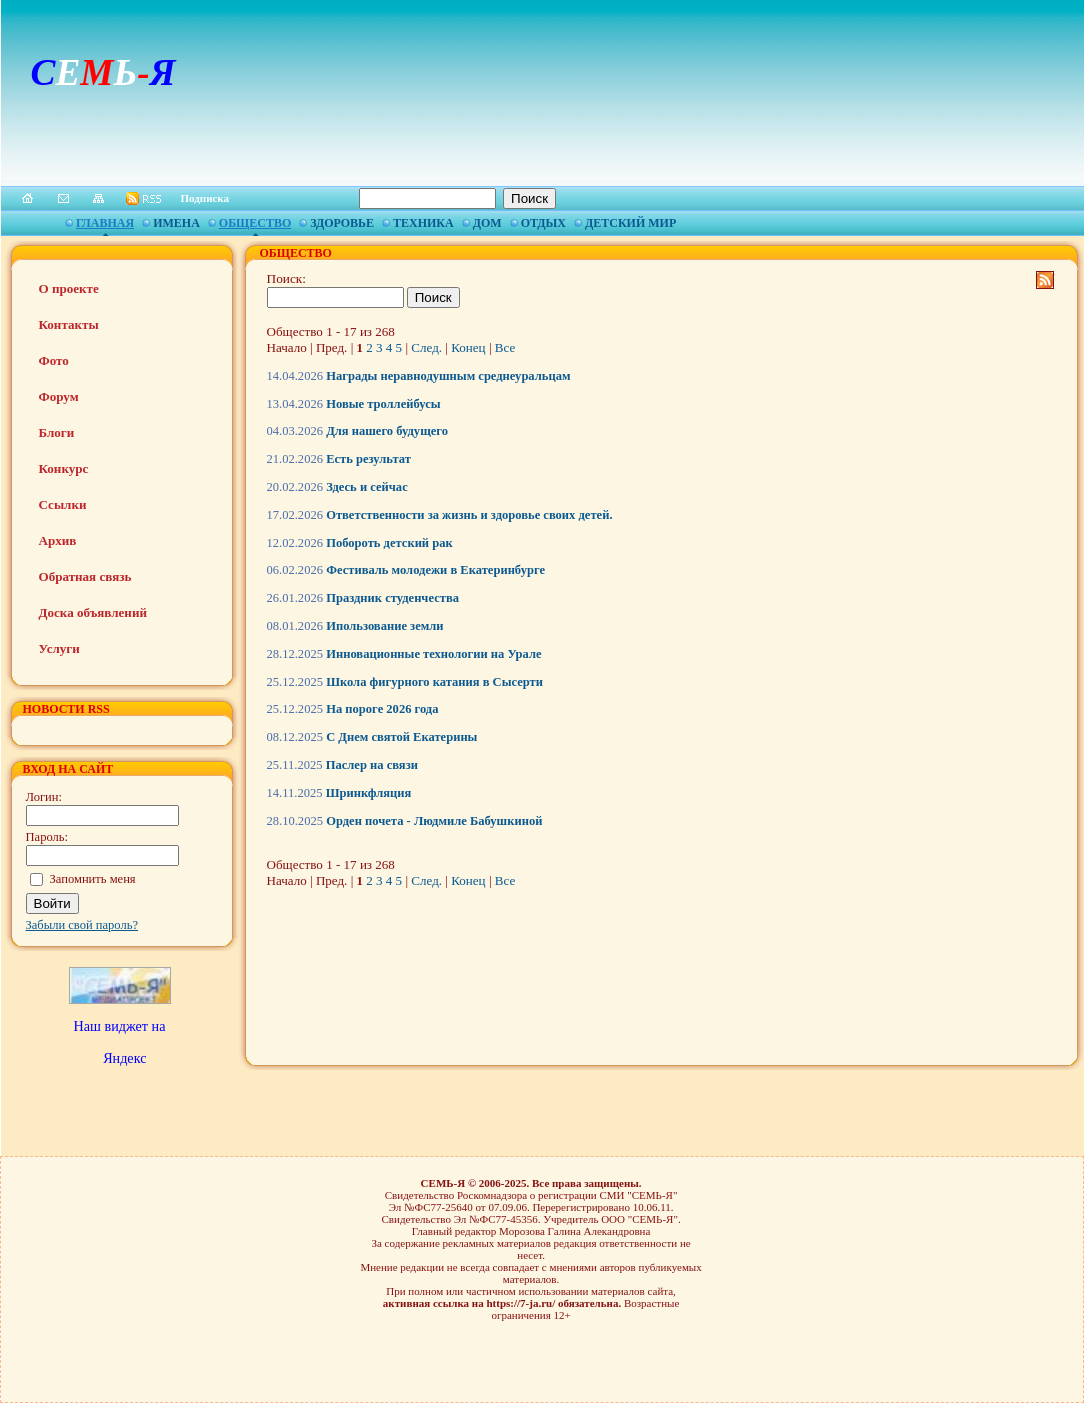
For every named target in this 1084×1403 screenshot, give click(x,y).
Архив (58, 540)
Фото (54, 360)
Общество (255, 223)
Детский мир (630, 223)
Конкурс (64, 468)
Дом (487, 223)
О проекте (69, 288)
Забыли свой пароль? (82, 925)
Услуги (59, 648)
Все (505, 347)
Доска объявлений (93, 612)
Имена (176, 223)
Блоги (57, 432)
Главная (105, 223)
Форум (59, 396)
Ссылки (63, 504)
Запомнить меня (93, 879)
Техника (423, 223)
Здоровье (342, 223)
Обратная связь (85, 576)
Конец (468, 347)
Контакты (69, 324)
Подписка (205, 198)
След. (426, 347)
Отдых (543, 223)
